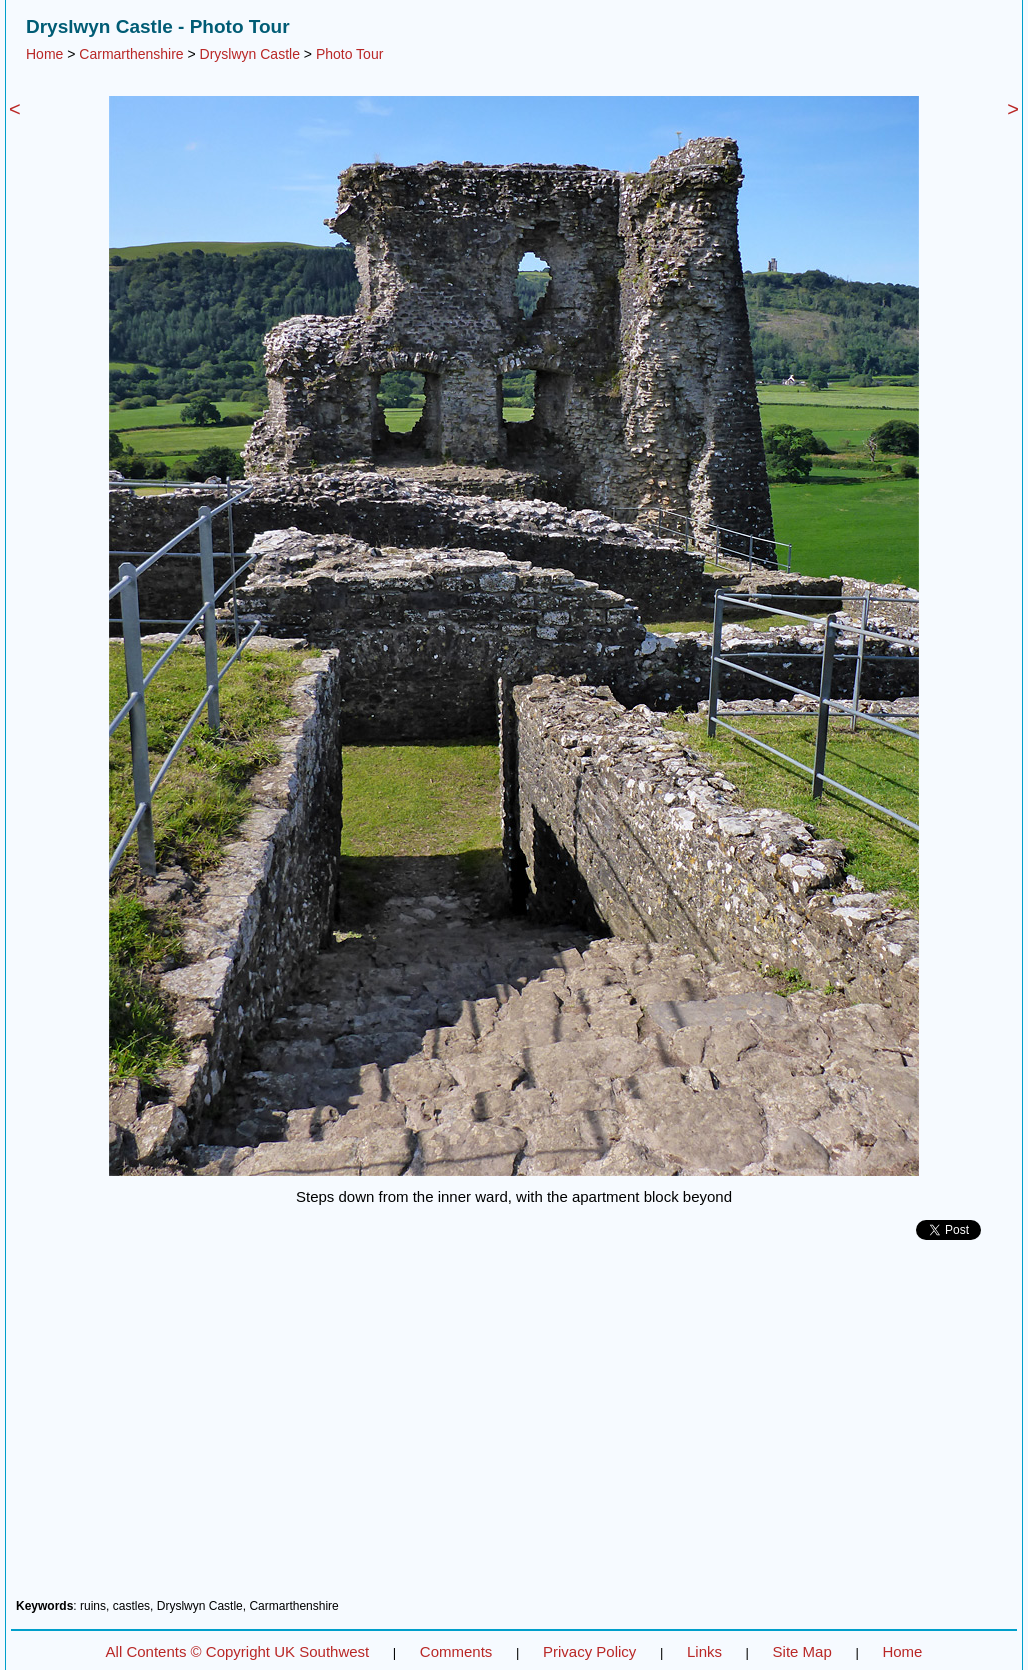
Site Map (802, 1651)
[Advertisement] (514, 1427)
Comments (456, 1651)
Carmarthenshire (131, 54)
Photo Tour (349, 54)
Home (44, 54)
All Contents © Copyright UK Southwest (238, 1651)
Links (704, 1651)
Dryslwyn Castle (250, 54)
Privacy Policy (589, 1651)
